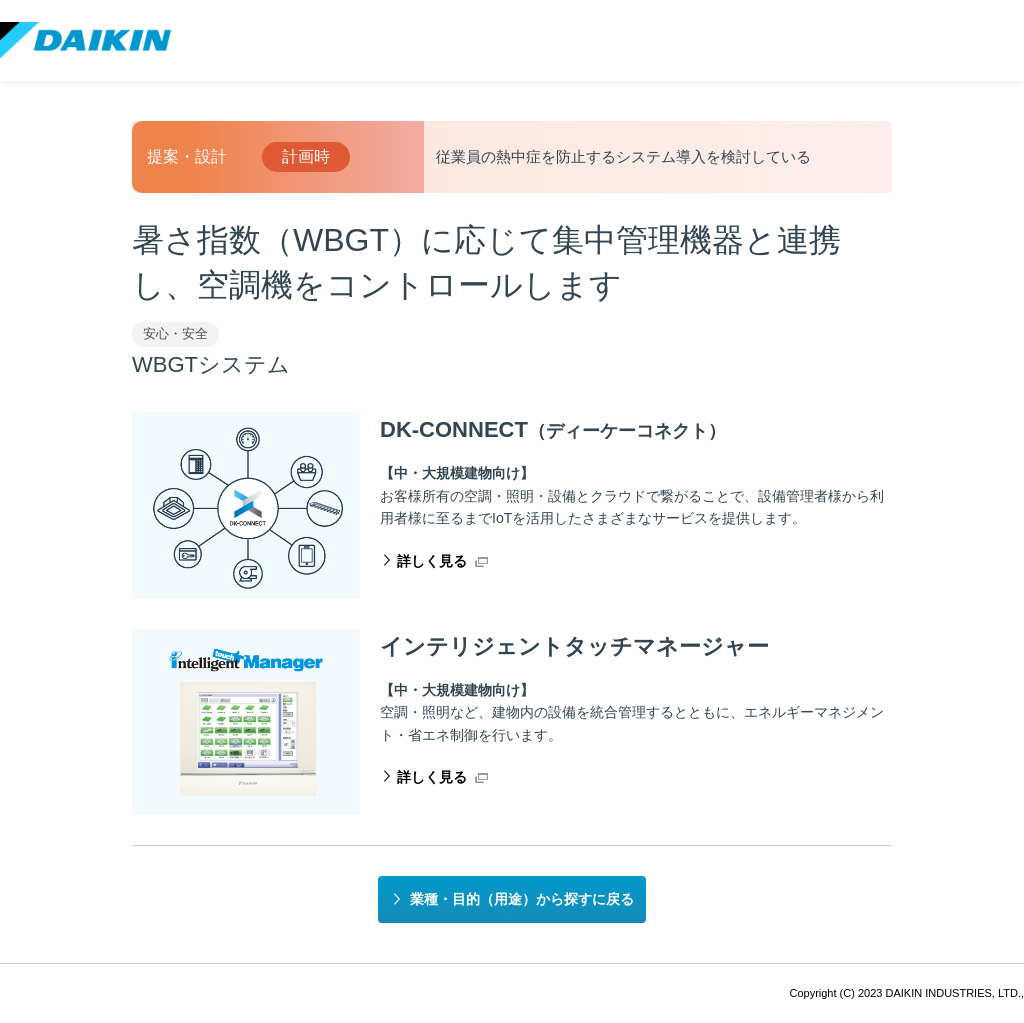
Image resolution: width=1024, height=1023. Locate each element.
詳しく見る (432, 561)
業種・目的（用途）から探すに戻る (522, 899)
